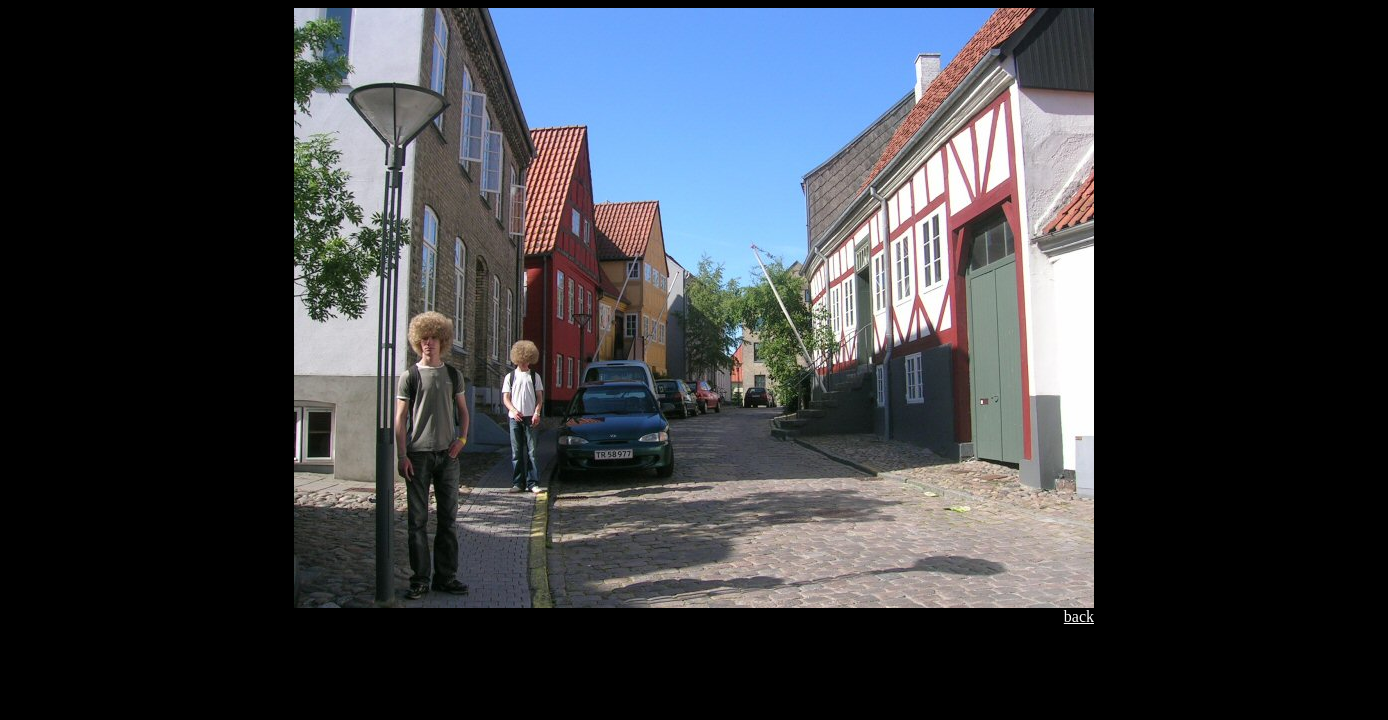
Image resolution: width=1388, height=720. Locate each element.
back (1079, 616)
